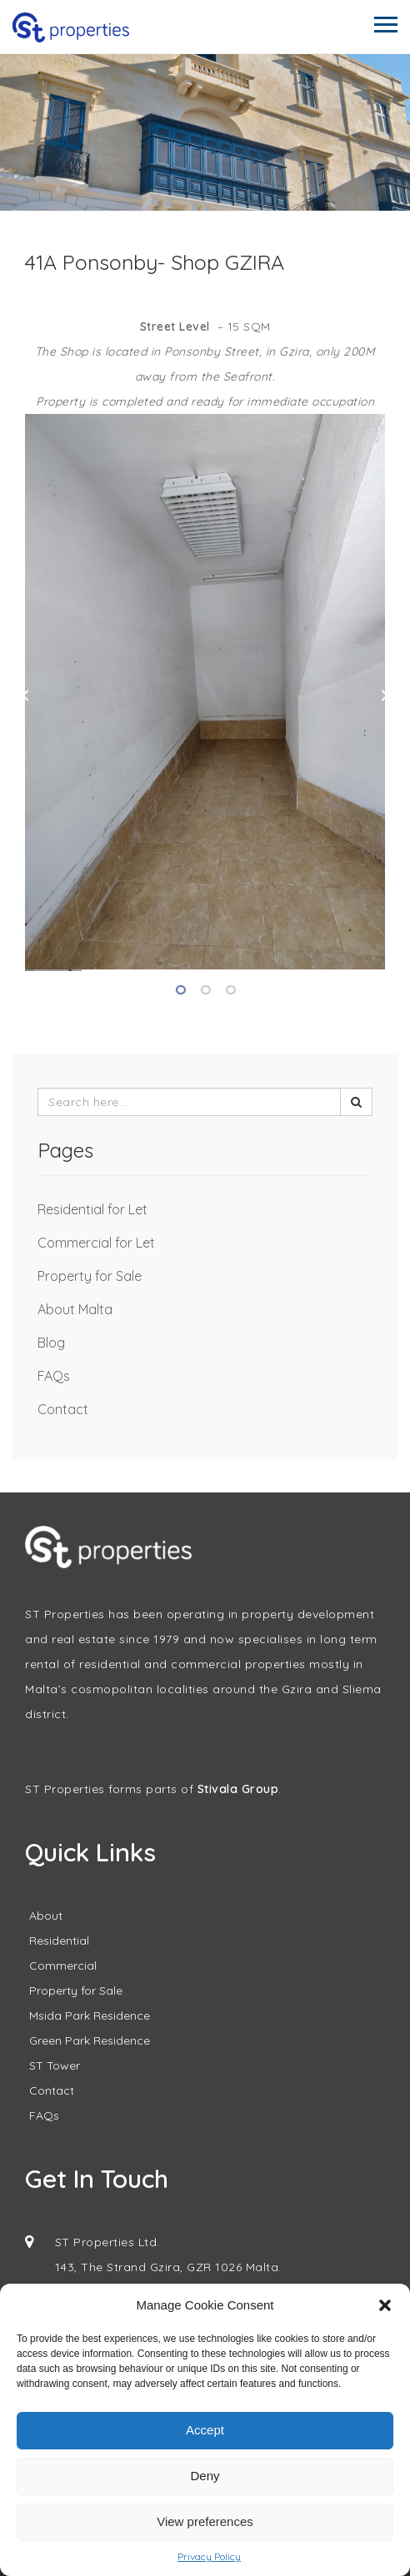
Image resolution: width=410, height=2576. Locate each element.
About (45, 1915)
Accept (205, 2430)
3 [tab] (230, 990)
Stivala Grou (234, 1788)
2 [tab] (205, 990)
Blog (51, 1342)
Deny (204, 2476)
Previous (25, 695)
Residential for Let (93, 1209)
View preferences (205, 2521)
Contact (63, 1409)
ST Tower (54, 2065)
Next (385, 695)
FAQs (54, 1376)
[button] (385, 2305)
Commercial (63, 1965)
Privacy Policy (209, 2556)
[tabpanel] (205, 691)
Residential (59, 1940)
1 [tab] (180, 990)
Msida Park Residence (89, 2015)
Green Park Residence (89, 2040)
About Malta (75, 1309)
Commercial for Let (96, 1242)
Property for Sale (90, 1276)
